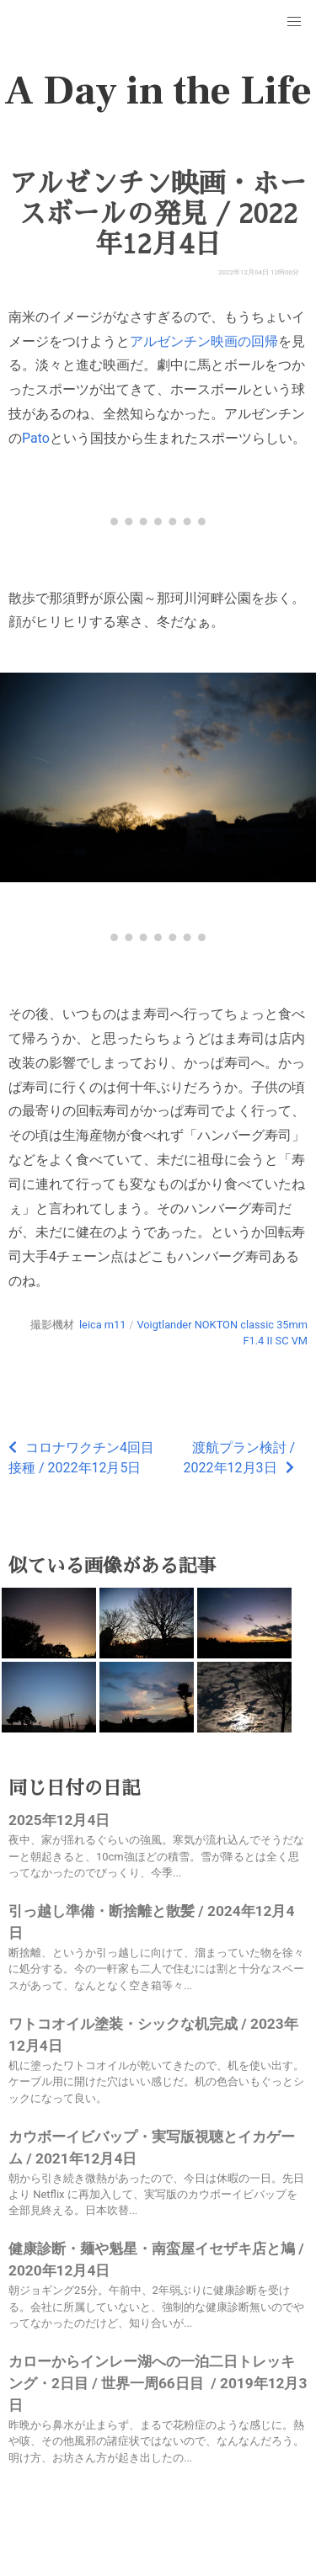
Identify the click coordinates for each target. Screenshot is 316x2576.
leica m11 (102, 1324)
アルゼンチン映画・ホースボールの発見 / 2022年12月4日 (157, 214)
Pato (36, 438)
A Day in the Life (158, 91)
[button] (294, 22)
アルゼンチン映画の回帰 (204, 341)
